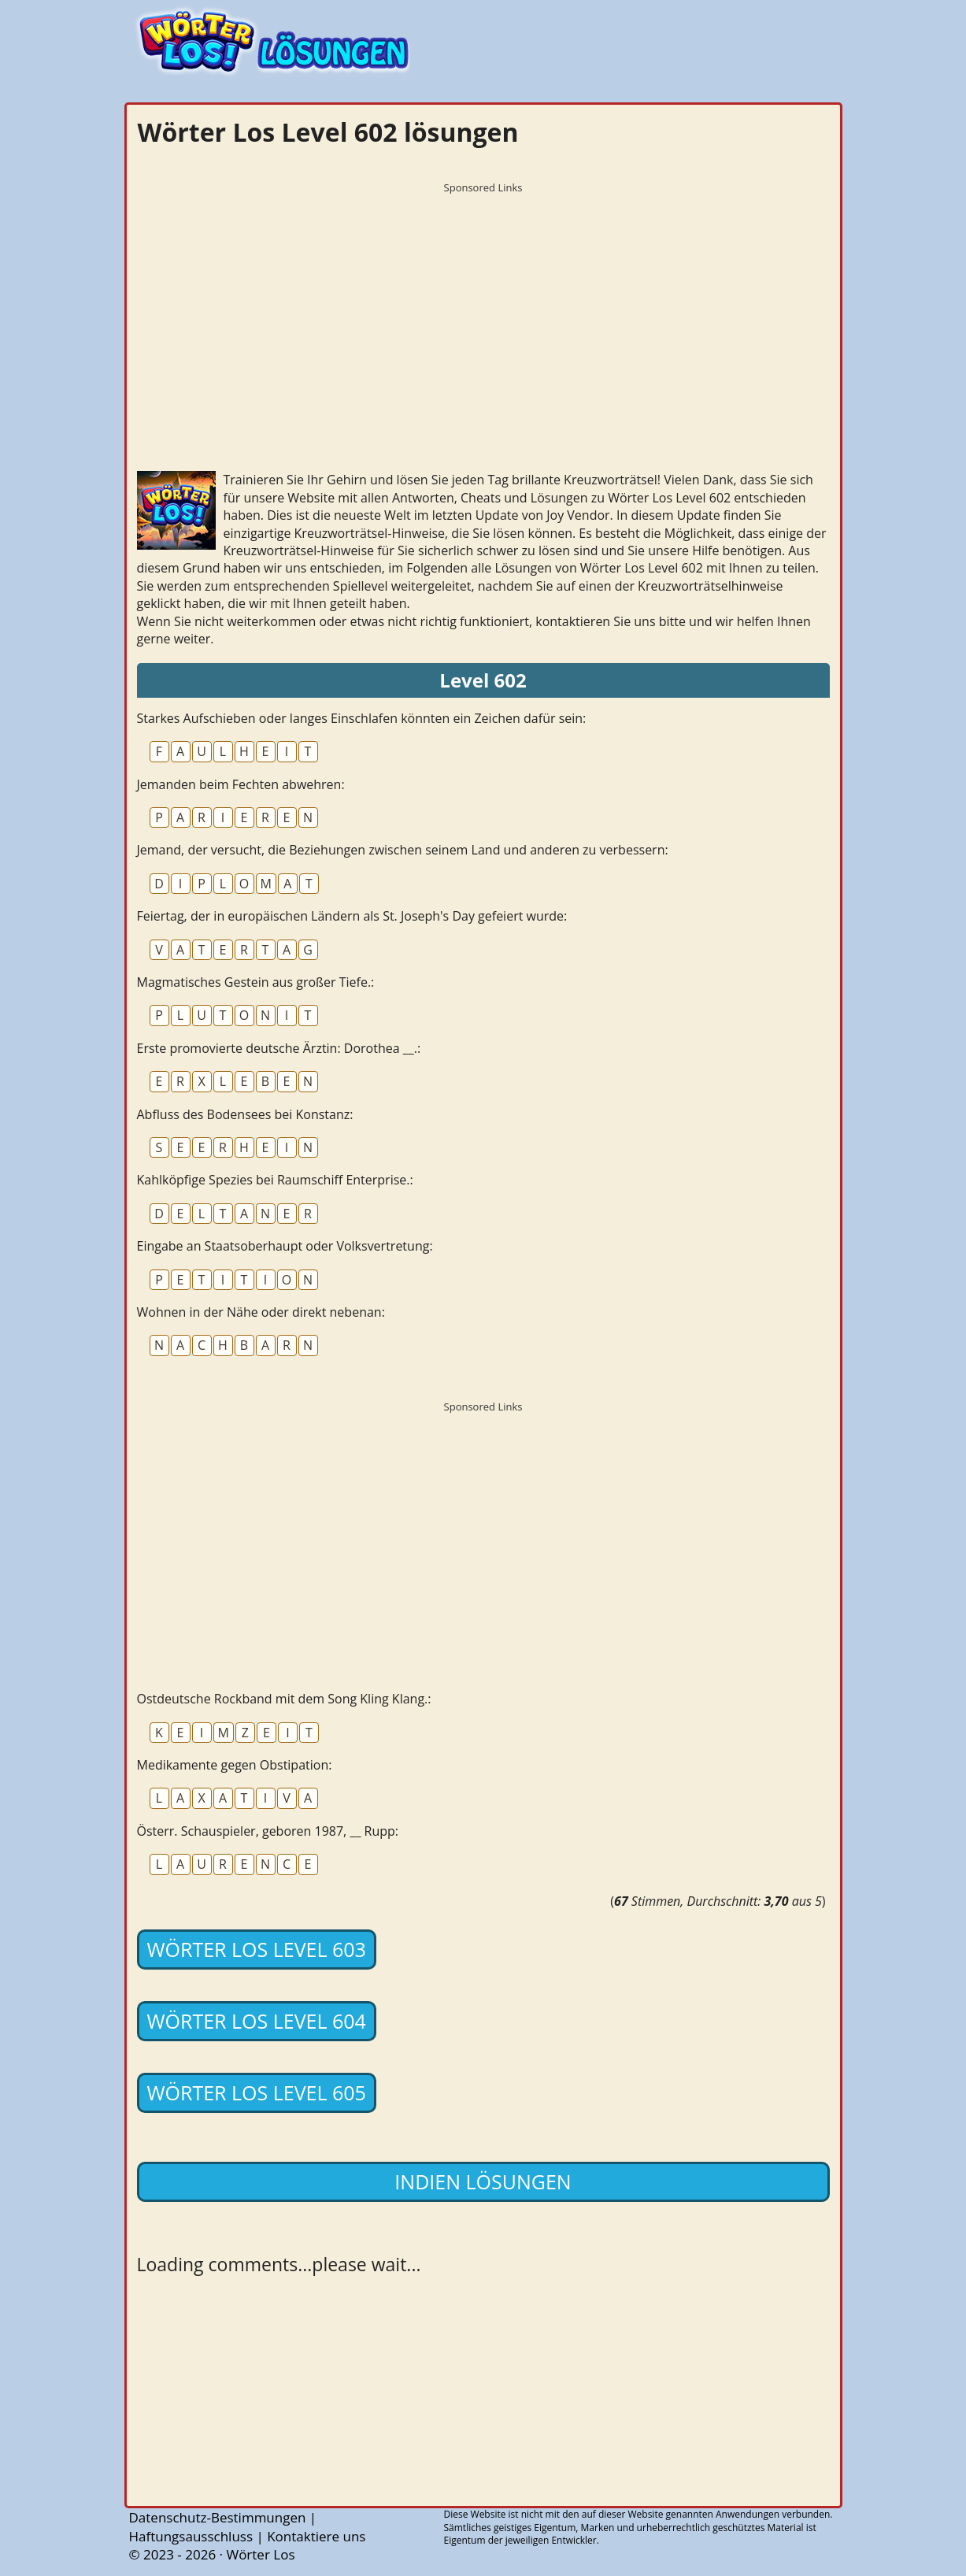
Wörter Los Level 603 (256, 1949)
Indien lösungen (482, 2181)
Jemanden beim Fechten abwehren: (241, 784)
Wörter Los (260, 2554)
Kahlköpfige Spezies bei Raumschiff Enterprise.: (275, 1179)
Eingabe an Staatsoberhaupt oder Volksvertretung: (285, 1246)
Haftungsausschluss (191, 2536)
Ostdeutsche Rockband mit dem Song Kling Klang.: (284, 1698)
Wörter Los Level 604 (256, 2020)
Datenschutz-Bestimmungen (217, 2517)
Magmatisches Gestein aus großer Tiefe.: (256, 982)
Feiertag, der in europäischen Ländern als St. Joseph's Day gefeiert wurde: (352, 916)
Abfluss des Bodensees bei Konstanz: (245, 1114)
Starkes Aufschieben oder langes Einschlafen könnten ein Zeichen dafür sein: (362, 718)
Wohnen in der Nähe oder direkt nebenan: (261, 1312)
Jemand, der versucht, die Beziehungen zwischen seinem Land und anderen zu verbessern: (402, 849)
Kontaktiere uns (316, 2536)
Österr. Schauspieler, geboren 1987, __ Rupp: (268, 1831)
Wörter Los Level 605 (256, 2092)
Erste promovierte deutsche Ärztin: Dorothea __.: (279, 1048)
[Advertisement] (483, 311)
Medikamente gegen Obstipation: (234, 1765)
